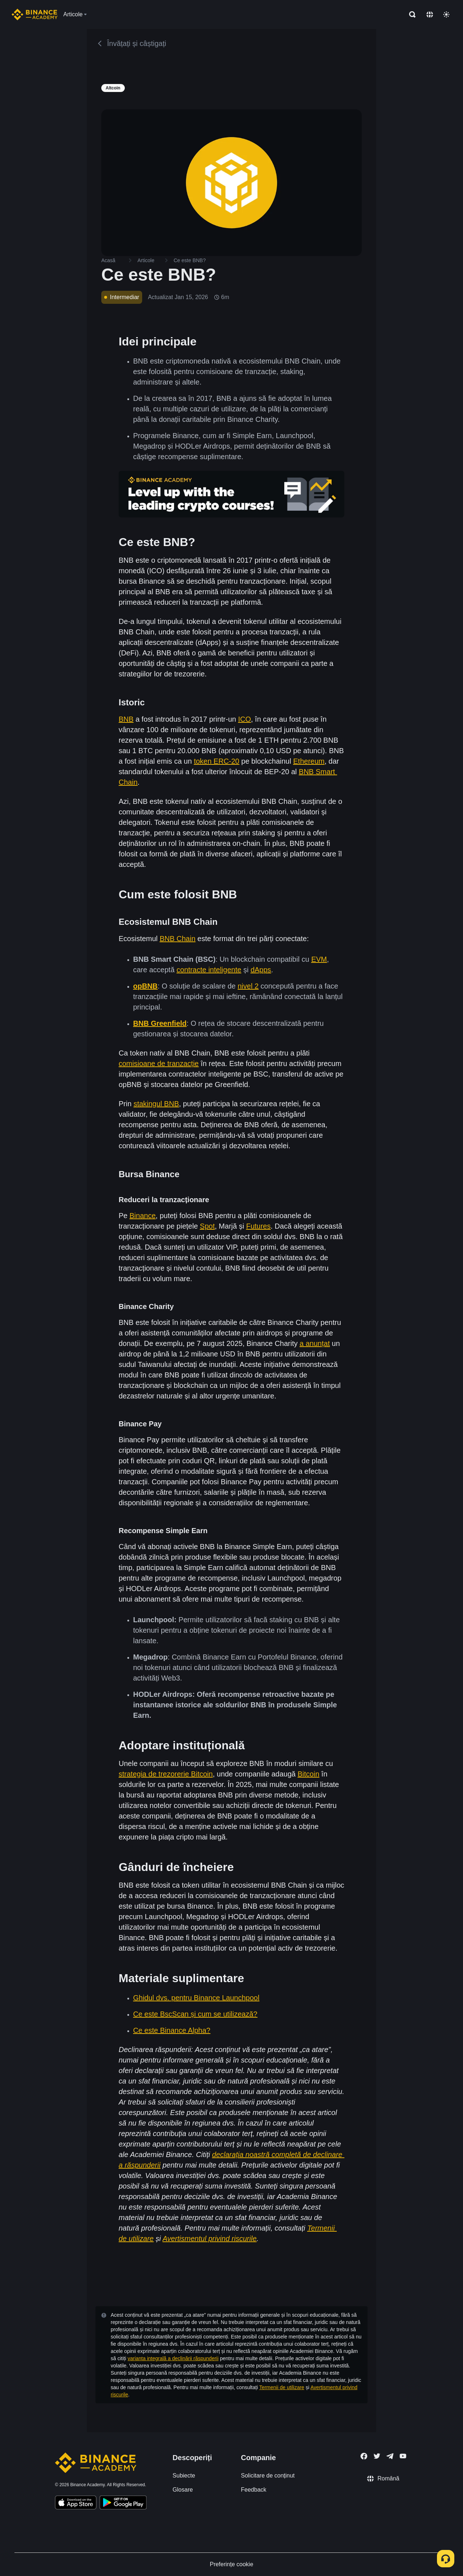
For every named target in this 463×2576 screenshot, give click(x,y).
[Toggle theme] (446, 14)
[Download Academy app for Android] (122, 2504)
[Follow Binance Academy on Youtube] (403, 2456)
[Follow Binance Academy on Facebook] (364, 2456)
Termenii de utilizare (282, 2387)
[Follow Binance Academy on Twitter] (377, 2456)
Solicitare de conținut (268, 2475)
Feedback (253, 2490)
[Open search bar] (410, 14)
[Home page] (35, 14)
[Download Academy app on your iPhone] (76, 2504)
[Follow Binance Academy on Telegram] (390, 2456)
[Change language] (429, 14)
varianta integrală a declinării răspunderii (173, 2358)
